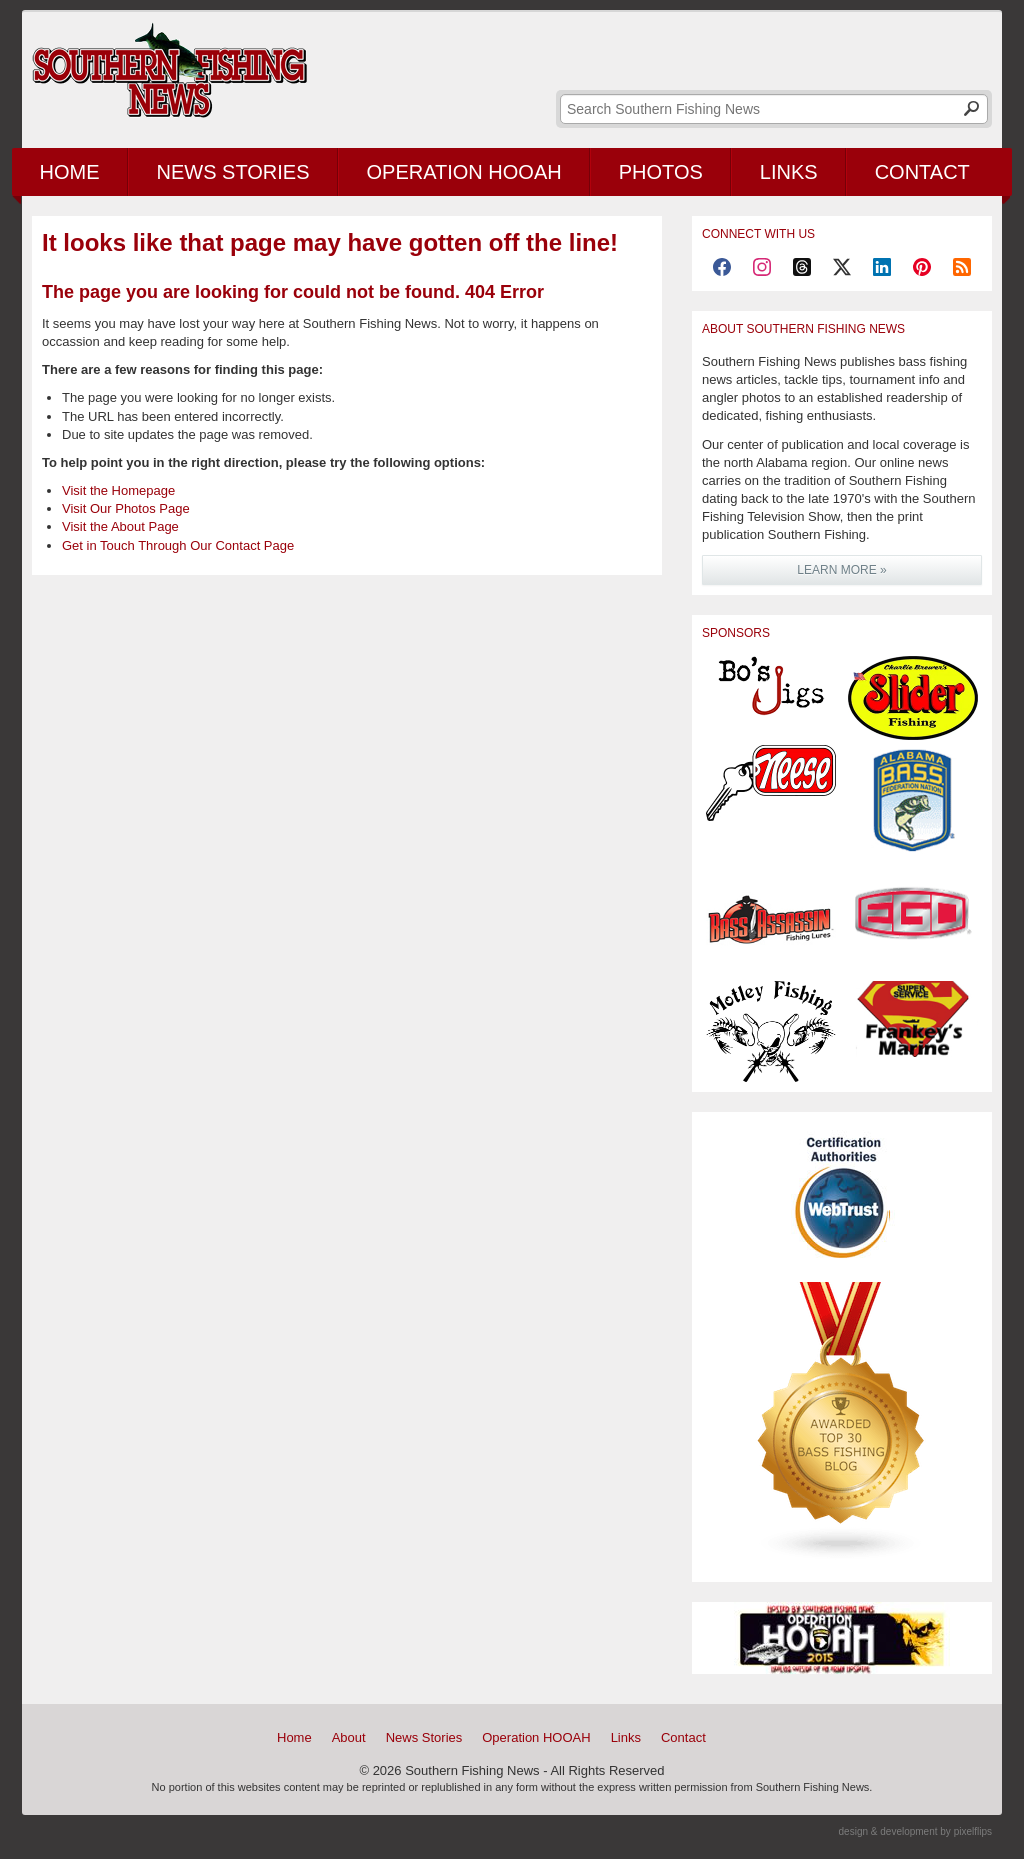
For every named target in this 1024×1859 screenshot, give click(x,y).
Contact (922, 172)
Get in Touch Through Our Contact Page (178, 545)
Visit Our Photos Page (126, 508)
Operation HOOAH (464, 172)
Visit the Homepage (118, 490)
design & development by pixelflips (915, 1831)
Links (789, 172)
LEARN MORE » (841, 570)
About (349, 1737)
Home (70, 172)
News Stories (233, 172)
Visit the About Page (120, 526)
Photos (661, 172)
